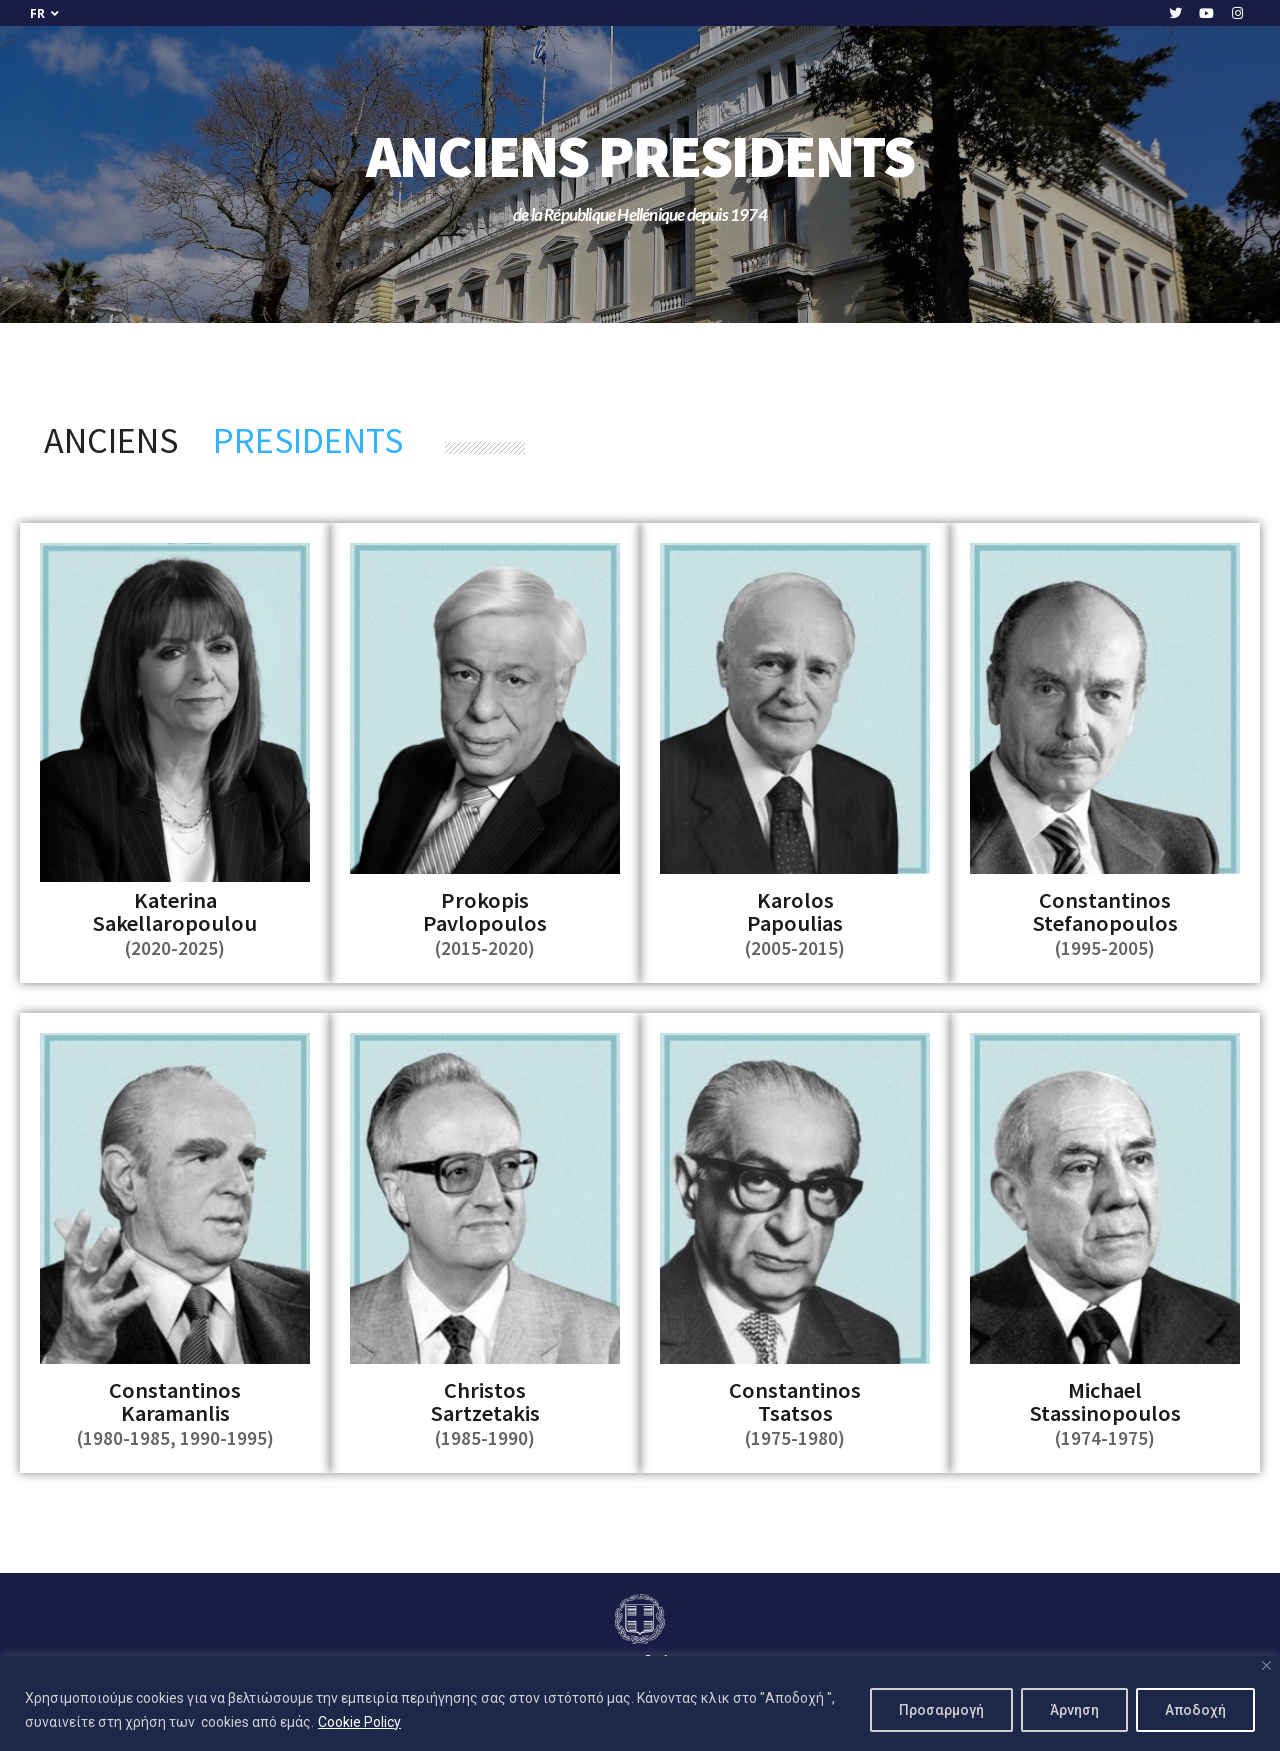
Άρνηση (1074, 1710)
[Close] (1266, 1665)
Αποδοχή (1195, 1710)
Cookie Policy (359, 1722)
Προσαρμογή (941, 1710)
